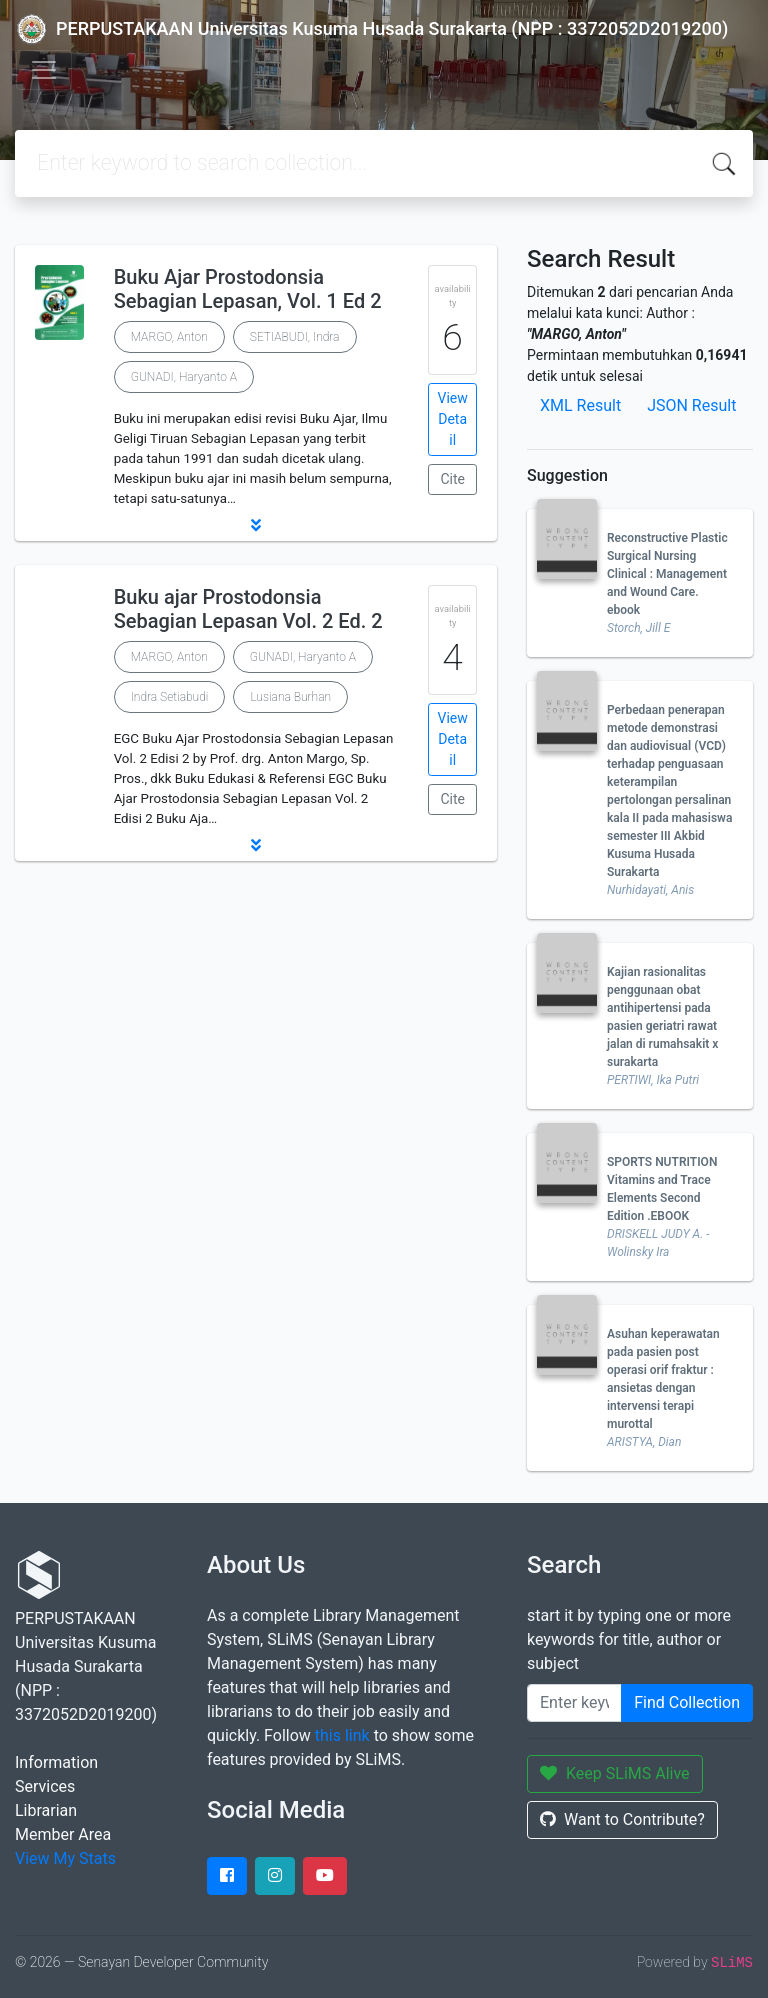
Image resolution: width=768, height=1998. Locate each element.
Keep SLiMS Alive (615, 1773)
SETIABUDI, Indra (295, 337)
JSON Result (691, 405)
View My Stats (65, 1858)
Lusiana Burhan (290, 697)
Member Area (63, 1834)
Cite (452, 479)
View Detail (453, 419)
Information (56, 1762)
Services (45, 1786)
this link (342, 1735)
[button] (256, 525)
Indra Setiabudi (170, 697)
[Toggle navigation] (44, 70)
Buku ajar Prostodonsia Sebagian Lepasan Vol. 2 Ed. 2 (248, 609)
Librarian (46, 1810)
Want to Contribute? (622, 1819)
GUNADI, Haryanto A (184, 377)
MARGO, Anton (169, 337)
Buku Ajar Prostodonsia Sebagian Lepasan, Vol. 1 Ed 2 (248, 289)
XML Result (580, 405)
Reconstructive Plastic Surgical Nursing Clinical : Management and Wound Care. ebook (667, 574)
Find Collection (687, 1702)
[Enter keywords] (574, 1703)
